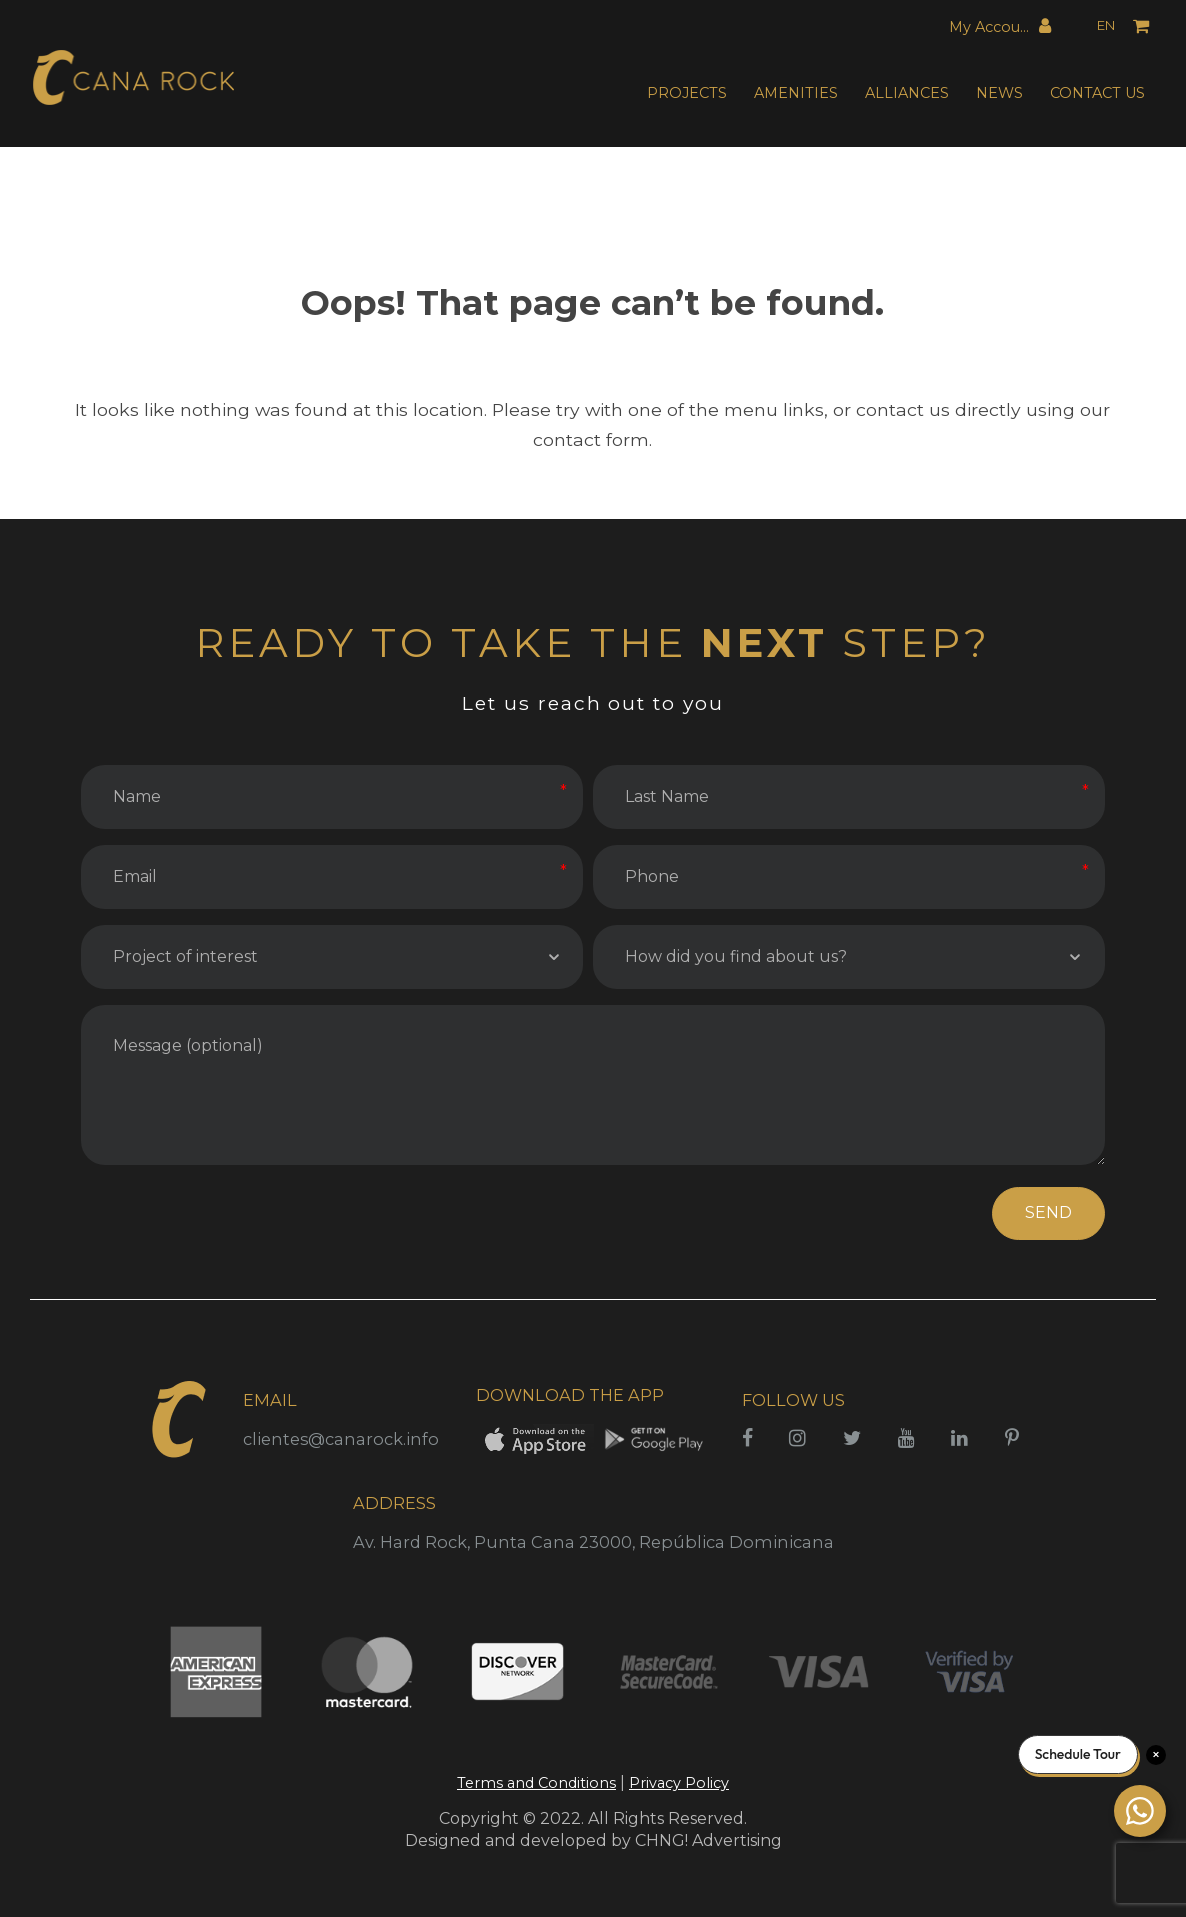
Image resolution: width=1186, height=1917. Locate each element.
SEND (1048, 1212)
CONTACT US (1097, 93)
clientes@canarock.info (341, 1439)
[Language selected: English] (1092, 26)
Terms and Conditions (536, 1783)
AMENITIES (796, 93)
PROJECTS (687, 93)
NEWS (999, 93)
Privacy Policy (679, 1783)
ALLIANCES (907, 93)
